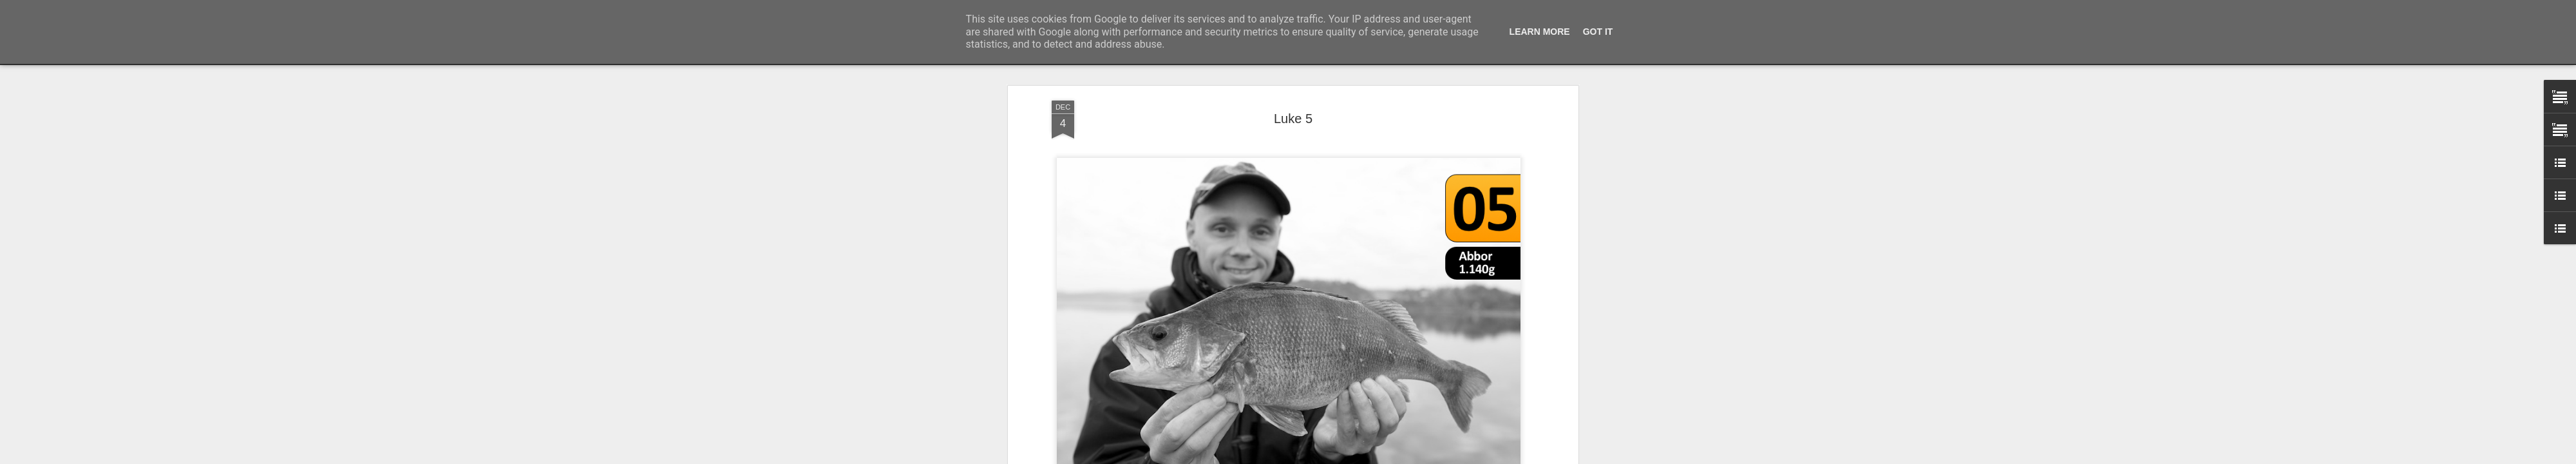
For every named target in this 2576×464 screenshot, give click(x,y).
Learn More (1540, 31)
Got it (1598, 31)
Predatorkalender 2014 (1308, 234)
